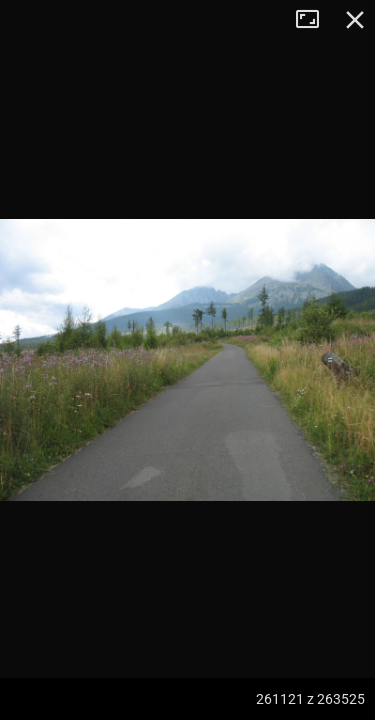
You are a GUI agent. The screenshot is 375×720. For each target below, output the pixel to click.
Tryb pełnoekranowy (315, 20)
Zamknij (355, 20)
